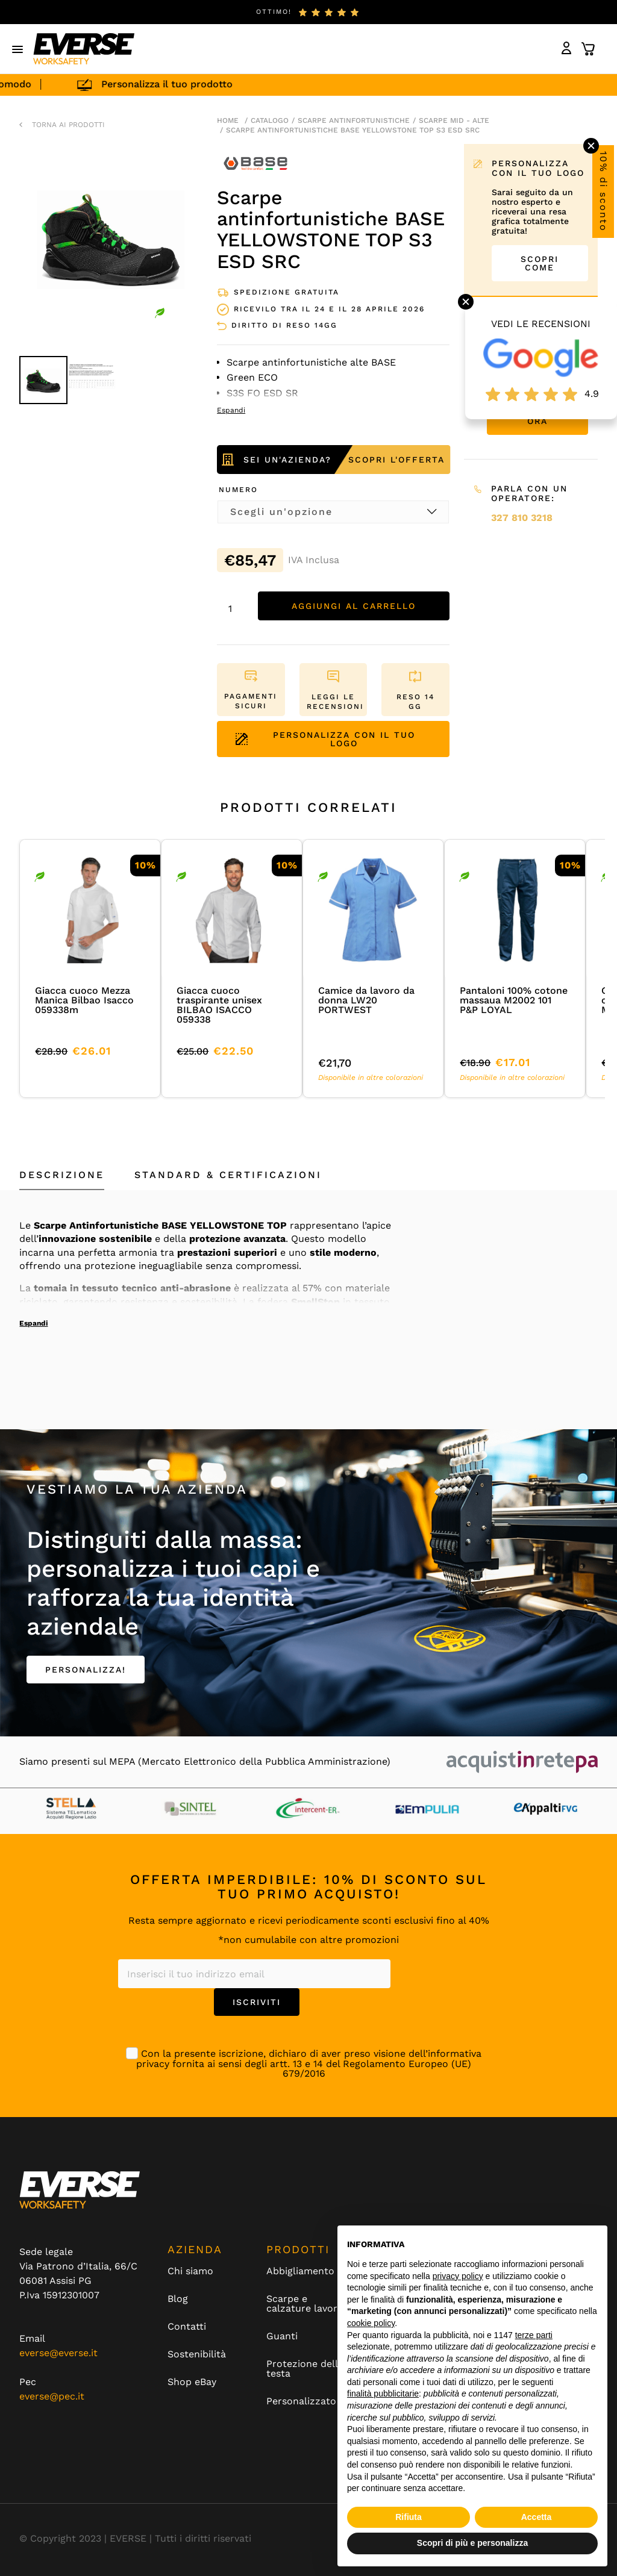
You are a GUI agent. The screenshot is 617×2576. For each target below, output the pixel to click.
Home (228, 120)
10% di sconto (603, 191)
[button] (18, 49)
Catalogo (270, 120)
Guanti (282, 2336)
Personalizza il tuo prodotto (195, 84)
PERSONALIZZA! (85, 1669)
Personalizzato (301, 2401)
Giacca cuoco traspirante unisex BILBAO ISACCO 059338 (219, 1005)
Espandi (33, 1323)
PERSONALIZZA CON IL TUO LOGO (325, 739)
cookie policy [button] (371, 2323)
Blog (178, 2299)
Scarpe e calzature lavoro (304, 2303)
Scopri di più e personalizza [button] (472, 2543)
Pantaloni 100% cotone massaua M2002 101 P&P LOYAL (514, 1000)
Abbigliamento (300, 2271)
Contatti (187, 2326)
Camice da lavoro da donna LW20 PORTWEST (366, 1000)
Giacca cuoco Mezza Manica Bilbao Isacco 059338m (84, 1000)
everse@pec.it (51, 2396)
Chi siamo (190, 2271)
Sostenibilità (197, 2354)
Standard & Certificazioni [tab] (228, 1174)
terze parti (534, 2335)
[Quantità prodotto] (234, 608)
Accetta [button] (536, 2517)
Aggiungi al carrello (354, 606)
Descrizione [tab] (61, 1174)
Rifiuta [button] (408, 2517)
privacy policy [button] (458, 2276)
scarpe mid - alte (454, 120)
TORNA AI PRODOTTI (68, 124)
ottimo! (274, 12)
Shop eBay (192, 2382)
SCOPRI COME (540, 263)
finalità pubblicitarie (383, 2393)
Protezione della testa (304, 2368)
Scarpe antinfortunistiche (354, 120)
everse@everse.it (58, 2353)
